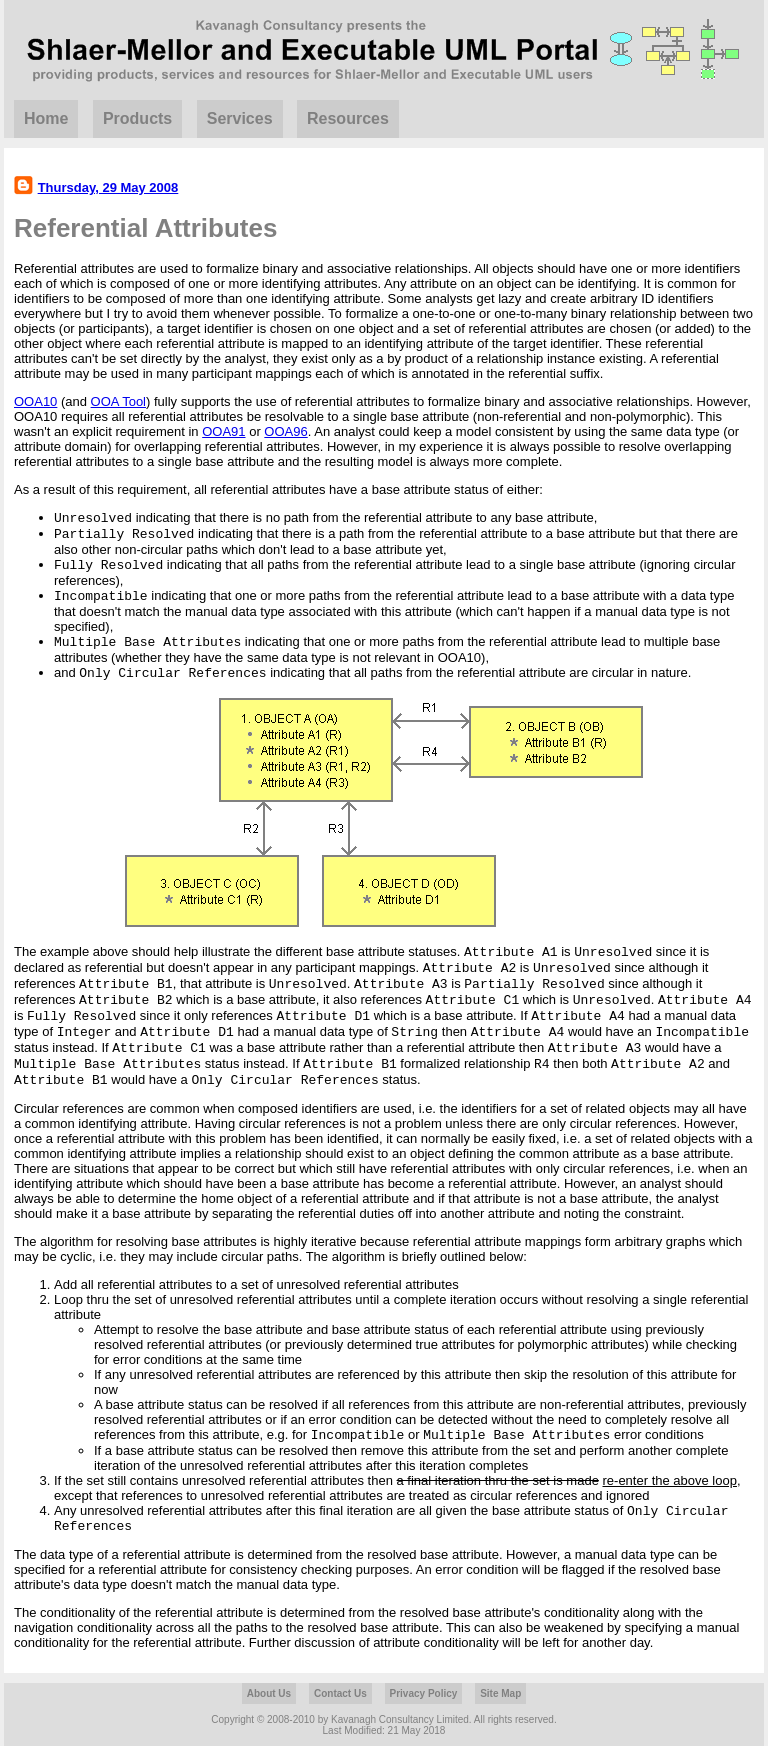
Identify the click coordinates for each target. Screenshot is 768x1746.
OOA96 (285, 431)
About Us (269, 1693)
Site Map (500, 1693)
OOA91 (223, 431)
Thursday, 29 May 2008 (108, 187)
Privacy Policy (424, 1693)
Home (46, 118)
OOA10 (35, 401)
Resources (348, 118)
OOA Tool (118, 401)
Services (240, 118)
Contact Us (340, 1693)
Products (137, 118)
